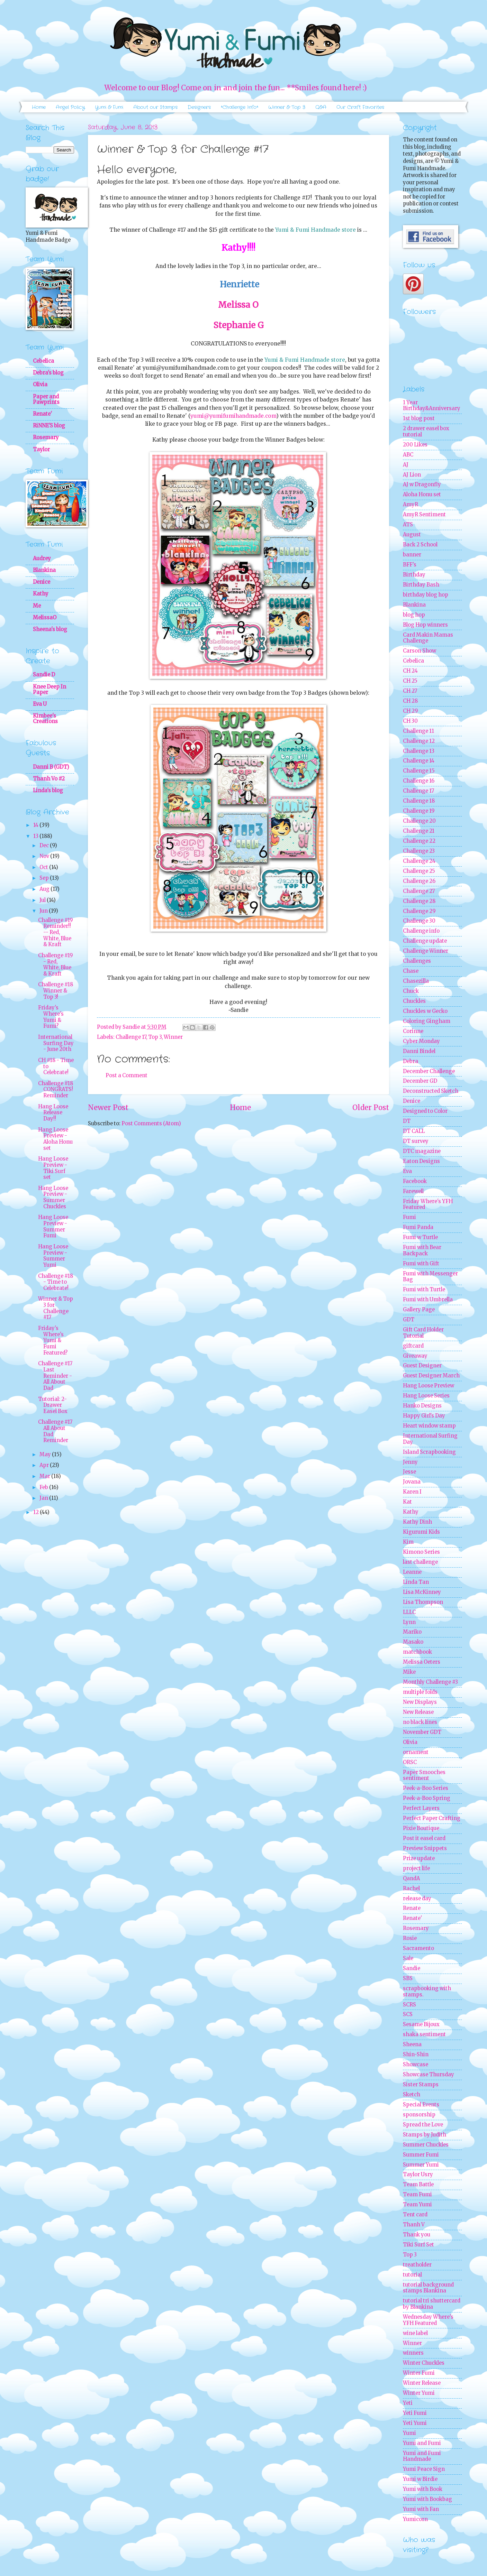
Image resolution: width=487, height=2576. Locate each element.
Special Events (421, 2105)
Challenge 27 (419, 891)
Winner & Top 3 (286, 107)
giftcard (413, 1346)
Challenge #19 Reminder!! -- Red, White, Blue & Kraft (55, 932)
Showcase (415, 2064)
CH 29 (410, 711)
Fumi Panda (418, 1227)
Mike (409, 1672)
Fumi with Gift (421, 1264)
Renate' (42, 414)
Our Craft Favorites (360, 107)
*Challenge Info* (239, 107)
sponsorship (419, 2115)
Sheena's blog (50, 629)
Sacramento (418, 1948)
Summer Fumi (421, 2155)
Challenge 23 (419, 851)
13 (36, 836)
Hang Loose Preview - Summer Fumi (53, 1226)
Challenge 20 (419, 821)
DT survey (416, 1141)
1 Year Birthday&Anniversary (431, 405)
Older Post (370, 1107)
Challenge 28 (419, 901)
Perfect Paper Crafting (431, 1818)
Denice (41, 582)
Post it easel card (424, 1838)
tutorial (412, 2275)
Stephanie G (238, 325)
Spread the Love (423, 2125)
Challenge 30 (419, 921)
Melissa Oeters (421, 1662)
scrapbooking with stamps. (427, 1991)
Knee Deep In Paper (49, 689)
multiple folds (420, 1692)
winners (413, 2353)
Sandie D (44, 675)
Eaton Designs (421, 1161)
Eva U (40, 704)
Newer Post (108, 1107)
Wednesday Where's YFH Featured (428, 2320)
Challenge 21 (418, 831)
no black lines (420, 1722)
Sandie (411, 1968)
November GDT (422, 1732)
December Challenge (429, 1071)
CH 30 (410, 721)
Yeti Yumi (415, 2423)
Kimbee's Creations (45, 718)
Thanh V (414, 2225)
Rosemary (46, 437)
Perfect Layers (421, 1808)
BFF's (409, 565)
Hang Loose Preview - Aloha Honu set (55, 1139)
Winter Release (422, 2383)
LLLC (409, 1612)
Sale (408, 1958)
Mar (45, 1476)
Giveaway (415, 1356)
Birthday (414, 575)
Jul (43, 900)
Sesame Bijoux (421, 2024)
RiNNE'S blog (49, 426)
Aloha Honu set (422, 494)
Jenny (410, 1462)
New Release (418, 1712)
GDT (408, 1320)
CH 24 (410, 671)
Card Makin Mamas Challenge (428, 638)
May (45, 1454)
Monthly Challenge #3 (430, 1682)
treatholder (417, 2265)
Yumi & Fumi (109, 107)
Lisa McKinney (422, 1592)
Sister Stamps (421, 2084)
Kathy (40, 594)
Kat (407, 1502)
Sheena (412, 2044)
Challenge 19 (418, 811)
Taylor (41, 449)
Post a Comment (126, 1075)
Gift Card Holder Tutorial (423, 1333)
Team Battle (418, 2184)
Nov (44, 856)
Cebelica (43, 361)
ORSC (410, 1762)
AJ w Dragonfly (422, 484)
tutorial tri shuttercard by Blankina (431, 2304)
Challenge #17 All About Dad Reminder (55, 1431)
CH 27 (410, 691)
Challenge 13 (418, 751)
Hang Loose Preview (428, 1386)
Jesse (409, 1472)
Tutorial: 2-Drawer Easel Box (52, 1405)
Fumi (409, 1217)
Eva (407, 1171)
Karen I (412, 1492)
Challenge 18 (419, 801)
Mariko (412, 1632)
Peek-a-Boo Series (425, 1788)
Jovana (412, 1482)
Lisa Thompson (423, 1602)
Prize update (419, 1858)
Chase (410, 971)
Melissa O (238, 304)
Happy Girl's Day (424, 1416)
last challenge (420, 1562)
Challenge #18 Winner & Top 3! (55, 990)
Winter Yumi (419, 2393)
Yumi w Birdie (420, 2479)
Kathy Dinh (417, 1522)
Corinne (413, 1031)
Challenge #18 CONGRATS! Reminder (55, 1089)
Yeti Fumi (415, 2413)
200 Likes (415, 445)
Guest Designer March (431, 1376)
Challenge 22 (419, 841)
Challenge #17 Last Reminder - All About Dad (55, 1375)
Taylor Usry (418, 2174)
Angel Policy (70, 107)
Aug (45, 889)
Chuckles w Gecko (425, 1011)
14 (36, 825)
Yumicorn (415, 2519)
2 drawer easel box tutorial (426, 431)
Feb (44, 1487)
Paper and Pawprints (46, 399)
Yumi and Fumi (422, 2443)
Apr (44, 1465)
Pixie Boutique (421, 1828)
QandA (411, 1878)
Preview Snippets (425, 1848)
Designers (199, 107)
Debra (410, 1061)
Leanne (412, 1572)
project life (416, 1868)
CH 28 (410, 701)
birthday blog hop (425, 595)
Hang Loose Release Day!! (53, 1113)
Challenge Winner (425, 951)
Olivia (40, 384)
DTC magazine (422, 1151)
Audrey (42, 558)
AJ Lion (412, 475)
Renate (412, 1908)
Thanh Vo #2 (49, 779)
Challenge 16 (418, 781)
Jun (44, 911)
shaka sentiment (424, 2034)
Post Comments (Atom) (151, 1123)
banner (412, 555)
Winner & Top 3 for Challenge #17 (55, 1308)
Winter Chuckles (423, 2363)
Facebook (415, 1181)
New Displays (420, 1702)
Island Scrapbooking (429, 1452)
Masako (413, 1642)
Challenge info (421, 931)
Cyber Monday (421, 1041)
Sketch (411, 2095)
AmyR (410, 504)
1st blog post (419, 418)
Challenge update (425, 941)
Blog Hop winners (425, 625)
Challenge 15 (419, 771)
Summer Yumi (421, 2165)
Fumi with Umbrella (428, 1299)
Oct (44, 867)
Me (37, 606)
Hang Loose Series (426, 1396)
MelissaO (44, 618)
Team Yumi (417, 2204)
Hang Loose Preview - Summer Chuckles (53, 1197)
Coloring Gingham (426, 1021)
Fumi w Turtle (420, 1237)
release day (417, 1898)
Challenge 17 (131, 1037)
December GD (420, 1081)
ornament (416, 1752)
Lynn (409, 1622)
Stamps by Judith (424, 2135)
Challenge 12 (419, 741)
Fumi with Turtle (424, 1289)
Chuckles (414, 1001)
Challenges (417, 961)
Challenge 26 (419, 881)
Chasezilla (416, 981)
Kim (408, 1542)
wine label (415, 2333)
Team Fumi (417, 2194)
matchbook (417, 1652)
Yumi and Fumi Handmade (422, 2456)
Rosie (410, 1938)
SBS (408, 1978)
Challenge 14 (418, 761)
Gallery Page (419, 1310)
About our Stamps (155, 107)
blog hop (414, 615)
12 (36, 1512)
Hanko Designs (422, 1406)
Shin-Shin (416, 2054)
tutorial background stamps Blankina (428, 2288)
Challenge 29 (419, 911)
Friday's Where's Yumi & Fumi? (51, 1017)
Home (39, 107)
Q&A (320, 107)
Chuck (411, 991)
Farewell (413, 1191)
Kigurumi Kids (421, 1532)
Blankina (44, 570)
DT (407, 1121)
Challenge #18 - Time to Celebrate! (55, 1282)
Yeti (408, 2403)
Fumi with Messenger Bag (430, 1277)
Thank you (416, 2235)
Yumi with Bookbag (427, 2499)
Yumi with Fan (421, 2509)
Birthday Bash (421, 585)
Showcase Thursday (428, 2074)
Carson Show (419, 651)
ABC (408, 455)
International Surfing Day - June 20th (56, 1043)
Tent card (415, 2215)
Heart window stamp (429, 1426)
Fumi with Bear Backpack (422, 1250)
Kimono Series (421, 1552)
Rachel (411, 1888)
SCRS (409, 2005)
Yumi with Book (422, 2489)
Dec (44, 845)
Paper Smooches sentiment (424, 1775)
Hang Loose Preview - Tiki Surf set (53, 1168)
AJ (405, 465)
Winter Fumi (419, 2373)
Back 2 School (420, 545)
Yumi (409, 2433)
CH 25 (410, 681)
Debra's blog (48, 373)
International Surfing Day (430, 1439)
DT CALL (414, 1131)
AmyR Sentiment (424, 514)
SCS (408, 2014)
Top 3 (155, 1037)
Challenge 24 (419, 861)
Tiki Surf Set (418, 2245)
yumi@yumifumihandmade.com (233, 416)
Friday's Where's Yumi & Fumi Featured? (52, 1340)
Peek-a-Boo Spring (426, 1798)
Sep (44, 878)
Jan (44, 1498)
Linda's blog (48, 790)
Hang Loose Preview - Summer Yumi (53, 1256)
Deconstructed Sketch (430, 1091)
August (412, 535)
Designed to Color (425, 1111)
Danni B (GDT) (51, 767)
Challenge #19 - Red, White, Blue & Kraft (55, 964)
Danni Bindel (419, 1051)
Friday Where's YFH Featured (428, 1204)
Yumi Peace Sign (424, 2469)
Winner (173, 1037)
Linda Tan (416, 1582)
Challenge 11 (418, 731)
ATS (408, 524)
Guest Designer (422, 1366)
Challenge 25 (419, 871)
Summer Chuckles (426, 2145)
